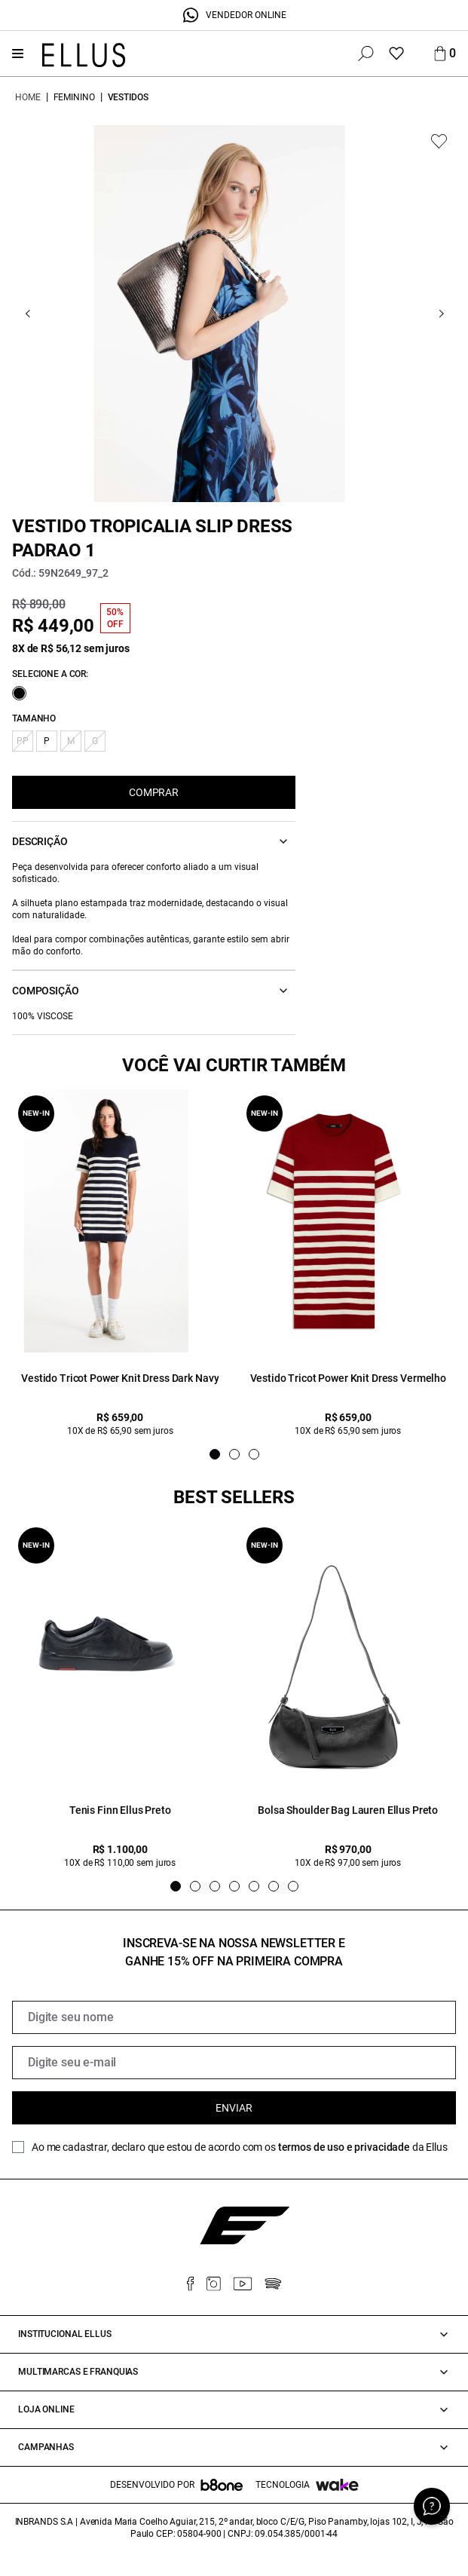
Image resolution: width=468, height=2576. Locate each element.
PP (23, 741)
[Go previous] (27, 314)
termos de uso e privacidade (344, 2147)
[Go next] (441, 314)
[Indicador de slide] (215, 1454)
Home (28, 97)
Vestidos (128, 97)
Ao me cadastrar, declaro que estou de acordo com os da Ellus (240, 2147)
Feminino (74, 97)
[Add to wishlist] (439, 141)
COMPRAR (154, 792)
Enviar (234, 2108)
